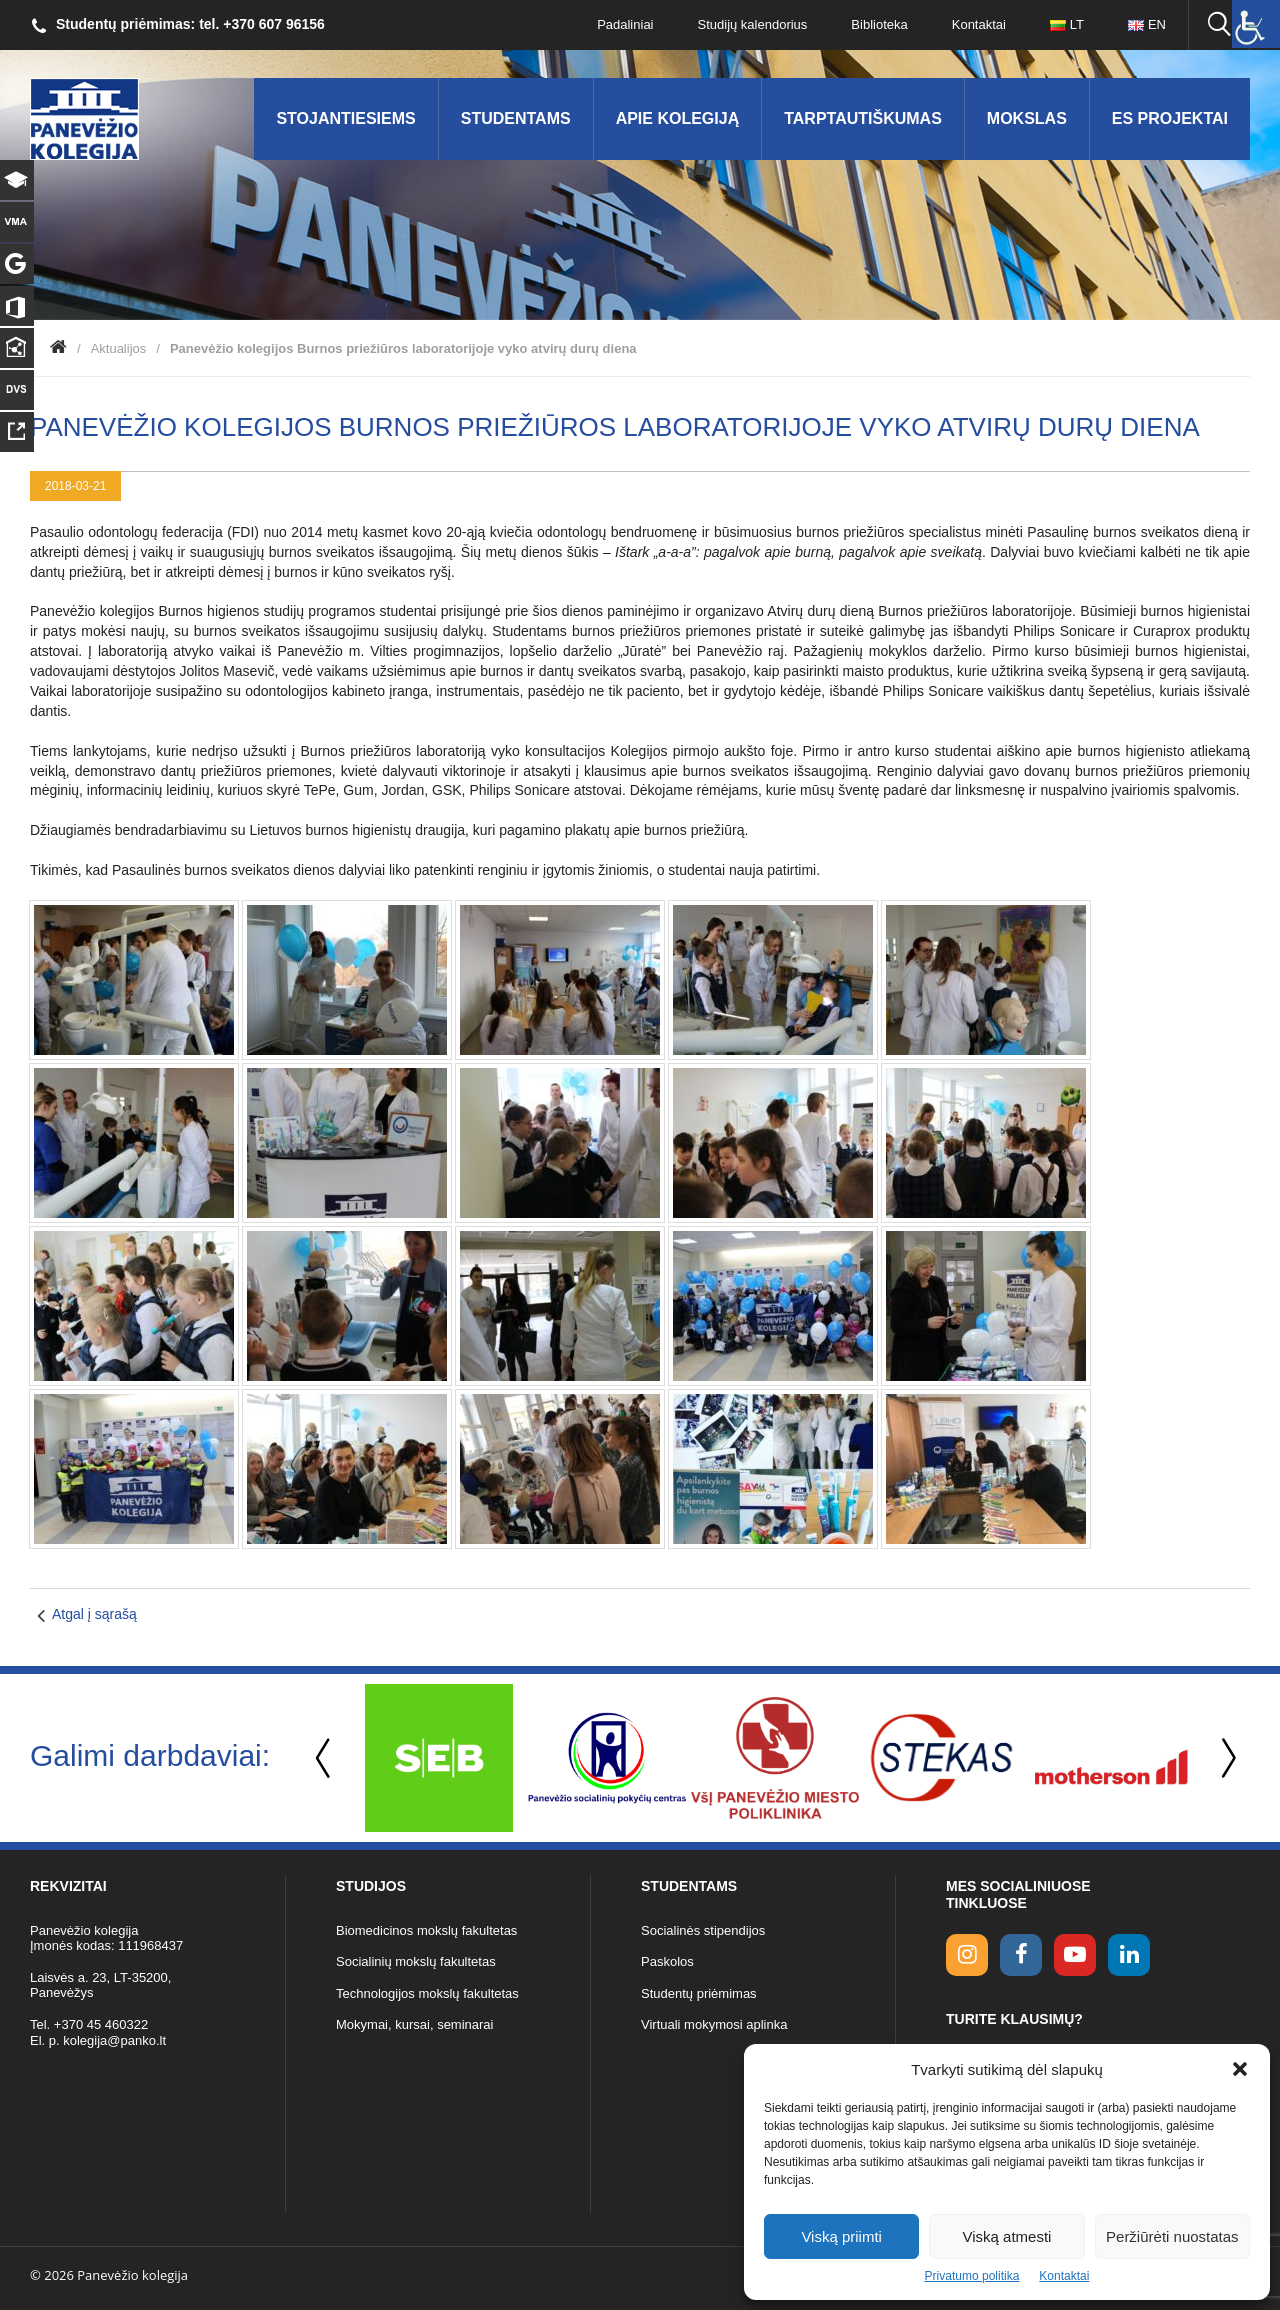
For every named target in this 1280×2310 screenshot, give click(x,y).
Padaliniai (625, 24)
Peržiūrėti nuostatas (1172, 2236)
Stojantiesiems (345, 118)
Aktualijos (119, 348)
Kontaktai (1064, 2276)
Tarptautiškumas (863, 118)
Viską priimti (841, 2236)
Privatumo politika (972, 2276)
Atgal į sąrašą (94, 1614)
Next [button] (1225, 1758)
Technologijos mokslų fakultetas (427, 1993)
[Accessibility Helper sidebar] (1256, 24)
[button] (1240, 2069)
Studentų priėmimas (699, 1993)
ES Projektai (1170, 118)
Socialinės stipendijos (703, 1930)
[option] (439, 1758)
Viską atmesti (1007, 2236)
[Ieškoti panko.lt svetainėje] (1219, 25)
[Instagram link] (967, 1955)
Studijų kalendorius (753, 24)
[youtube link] (1075, 1955)
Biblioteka (879, 24)
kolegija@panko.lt (114, 2040)
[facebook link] (1021, 1955)
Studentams (516, 118)
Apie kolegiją (678, 118)
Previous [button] (325, 1758)
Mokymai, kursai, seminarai (415, 2024)
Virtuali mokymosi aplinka (714, 2024)
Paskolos (667, 1961)
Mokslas (1027, 118)
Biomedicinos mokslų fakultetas (426, 1930)
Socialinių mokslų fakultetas (416, 1961)
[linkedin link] (1129, 1955)
